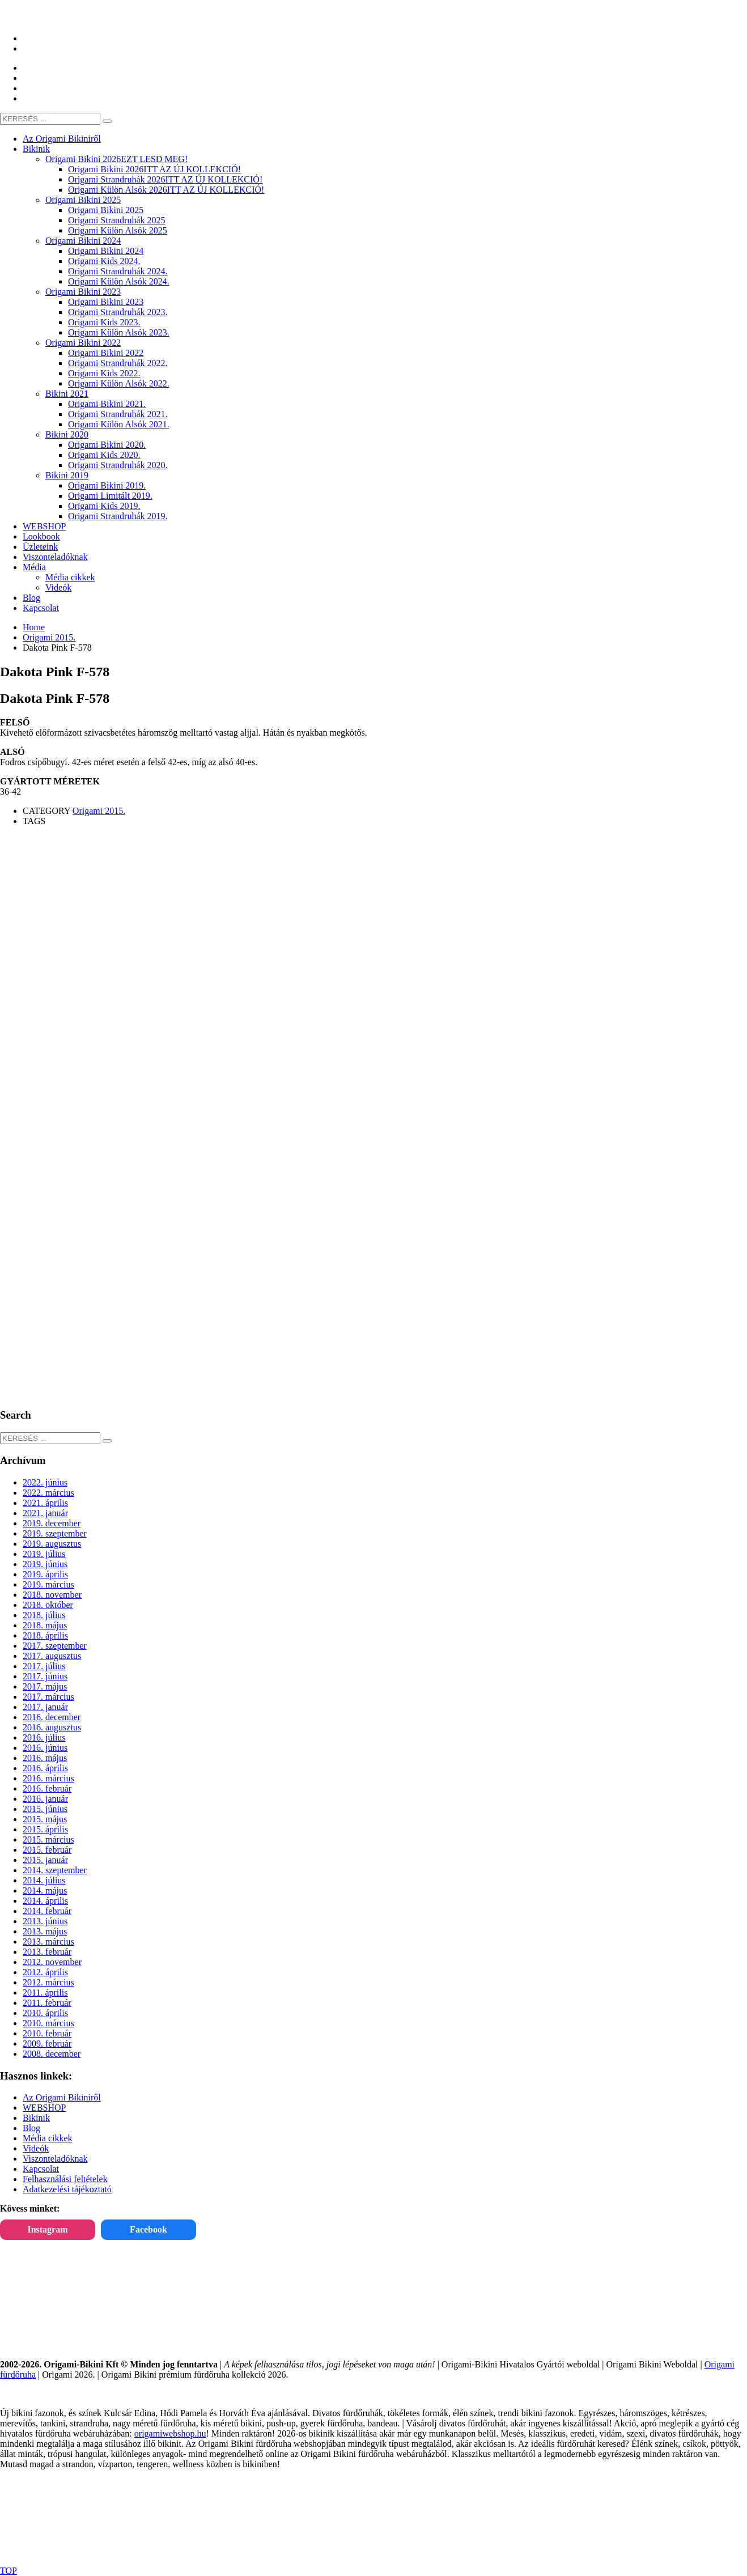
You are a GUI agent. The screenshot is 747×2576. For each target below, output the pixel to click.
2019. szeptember (55, 1533)
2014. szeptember (55, 1870)
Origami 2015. (99, 811)
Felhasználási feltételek (65, 2179)
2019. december (51, 1523)
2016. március (48, 1778)
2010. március (48, 2023)
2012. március (48, 1982)
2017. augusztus (52, 1656)
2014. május (45, 1890)
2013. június (45, 1921)
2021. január (45, 1513)
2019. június (45, 1564)
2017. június (45, 1676)
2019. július (44, 1554)
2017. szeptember (55, 1645)
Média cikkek (48, 2138)
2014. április (45, 1901)
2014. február (47, 1911)
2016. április (45, 1768)
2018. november (52, 1594)
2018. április (45, 1635)
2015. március (48, 1839)
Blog (31, 2128)
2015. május (45, 1819)
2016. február (47, 1788)
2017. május (45, 1686)
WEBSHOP (44, 2107)
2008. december (51, 2054)
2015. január (45, 1860)
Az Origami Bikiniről (62, 2097)
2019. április (45, 1574)
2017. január (45, 1707)
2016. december (51, 1717)
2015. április (45, 1829)
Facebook (148, 2229)
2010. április (45, 2013)
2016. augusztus (52, 1727)
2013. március (48, 1941)
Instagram (47, 2229)
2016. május (45, 1758)
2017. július (44, 1666)
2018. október (48, 1605)
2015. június (45, 1809)
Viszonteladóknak (55, 2158)
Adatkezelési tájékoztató (67, 2189)
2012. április (45, 1972)
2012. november (52, 1962)
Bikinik (36, 2118)
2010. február (47, 2033)
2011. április (45, 1992)
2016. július (44, 1737)
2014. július (44, 1880)
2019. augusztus (52, 1543)
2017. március (48, 1696)
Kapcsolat (41, 2169)
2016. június (45, 1747)
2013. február (47, 1952)
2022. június (45, 1482)
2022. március (48, 1492)
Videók (36, 2148)
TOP (8, 2570)
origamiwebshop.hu (170, 2433)
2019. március (48, 1584)
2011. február (47, 2003)
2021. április (45, 1503)
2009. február (47, 2043)
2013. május (45, 1931)
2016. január (45, 1798)
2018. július (44, 1615)
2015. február (47, 1849)
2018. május (45, 1625)
